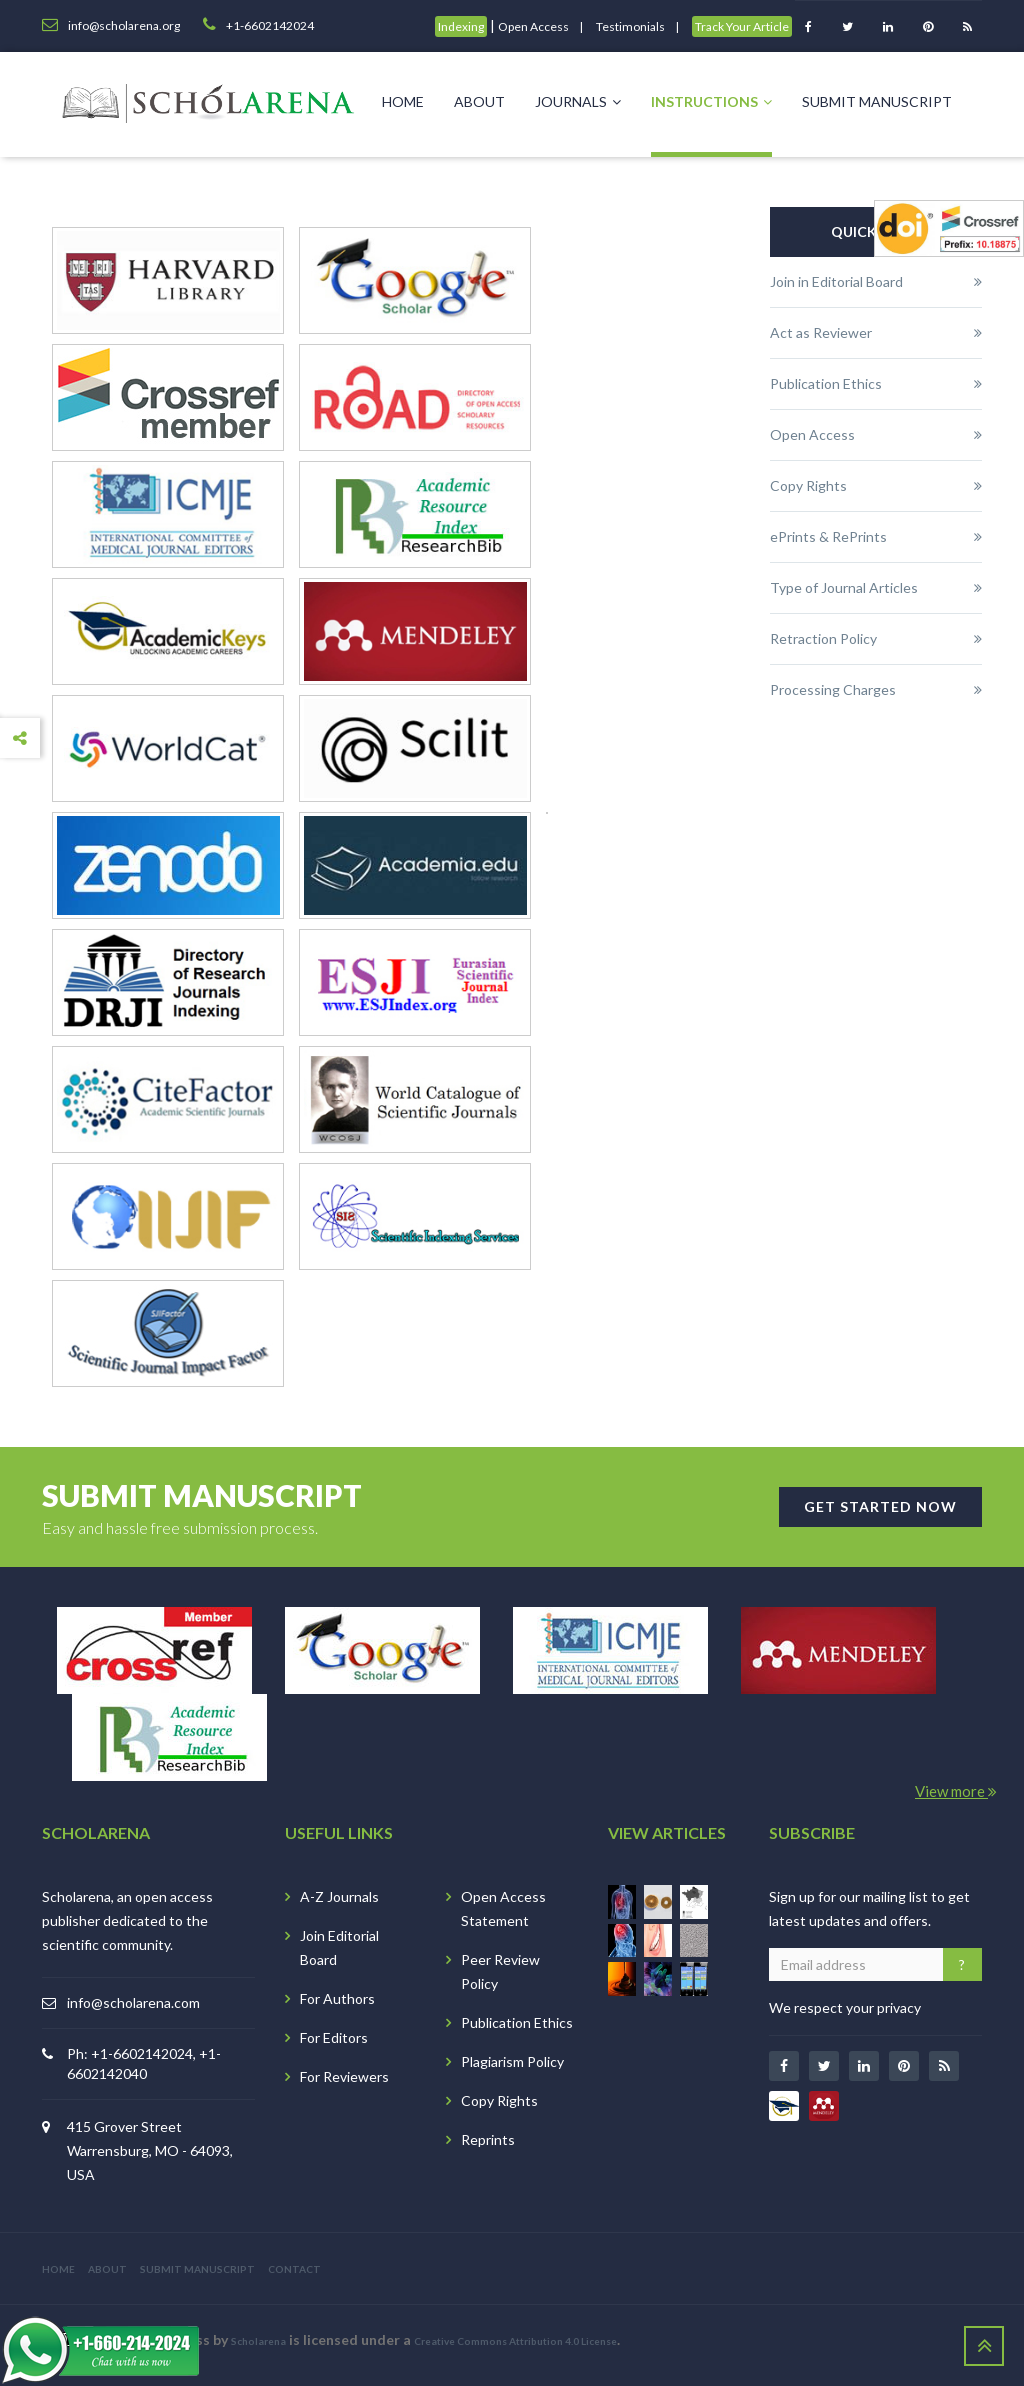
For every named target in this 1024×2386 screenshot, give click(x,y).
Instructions (711, 101)
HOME (58, 2269)
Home (403, 101)
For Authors (337, 1998)
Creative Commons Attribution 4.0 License (515, 2341)
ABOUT (107, 2269)
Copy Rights (499, 2100)
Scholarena (258, 2341)
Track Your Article (742, 26)
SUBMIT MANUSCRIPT (197, 2269)
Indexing (461, 26)
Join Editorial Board (339, 1947)
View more (956, 1791)
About (479, 101)
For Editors (334, 2037)
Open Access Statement (503, 1908)
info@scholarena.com (133, 2002)
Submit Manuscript (877, 101)
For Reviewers (344, 2076)
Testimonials (630, 26)
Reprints (488, 2139)
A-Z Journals (339, 1896)
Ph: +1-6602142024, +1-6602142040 (144, 2063)
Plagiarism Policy (512, 2061)
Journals (578, 101)
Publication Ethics (517, 2022)
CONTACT (294, 2269)
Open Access (533, 26)
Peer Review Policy (500, 1971)
